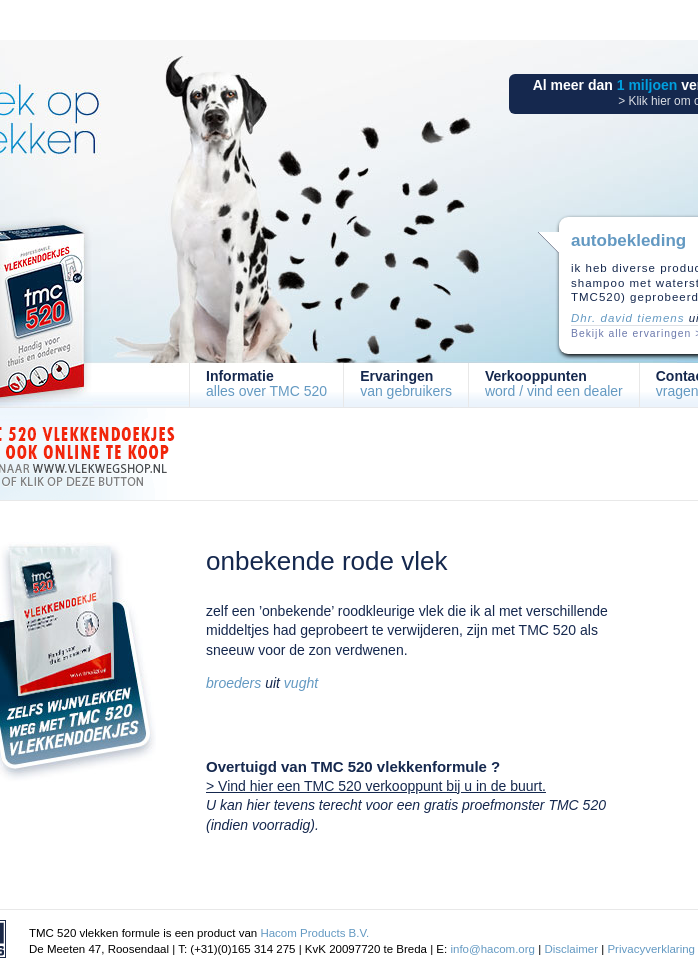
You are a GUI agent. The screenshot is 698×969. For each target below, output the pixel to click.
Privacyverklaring (651, 949)
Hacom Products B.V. (314, 933)
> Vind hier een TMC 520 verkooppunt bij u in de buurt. (376, 786)
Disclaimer (571, 949)
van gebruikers (406, 383)
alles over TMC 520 (266, 383)
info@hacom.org (492, 949)
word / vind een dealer (554, 383)
